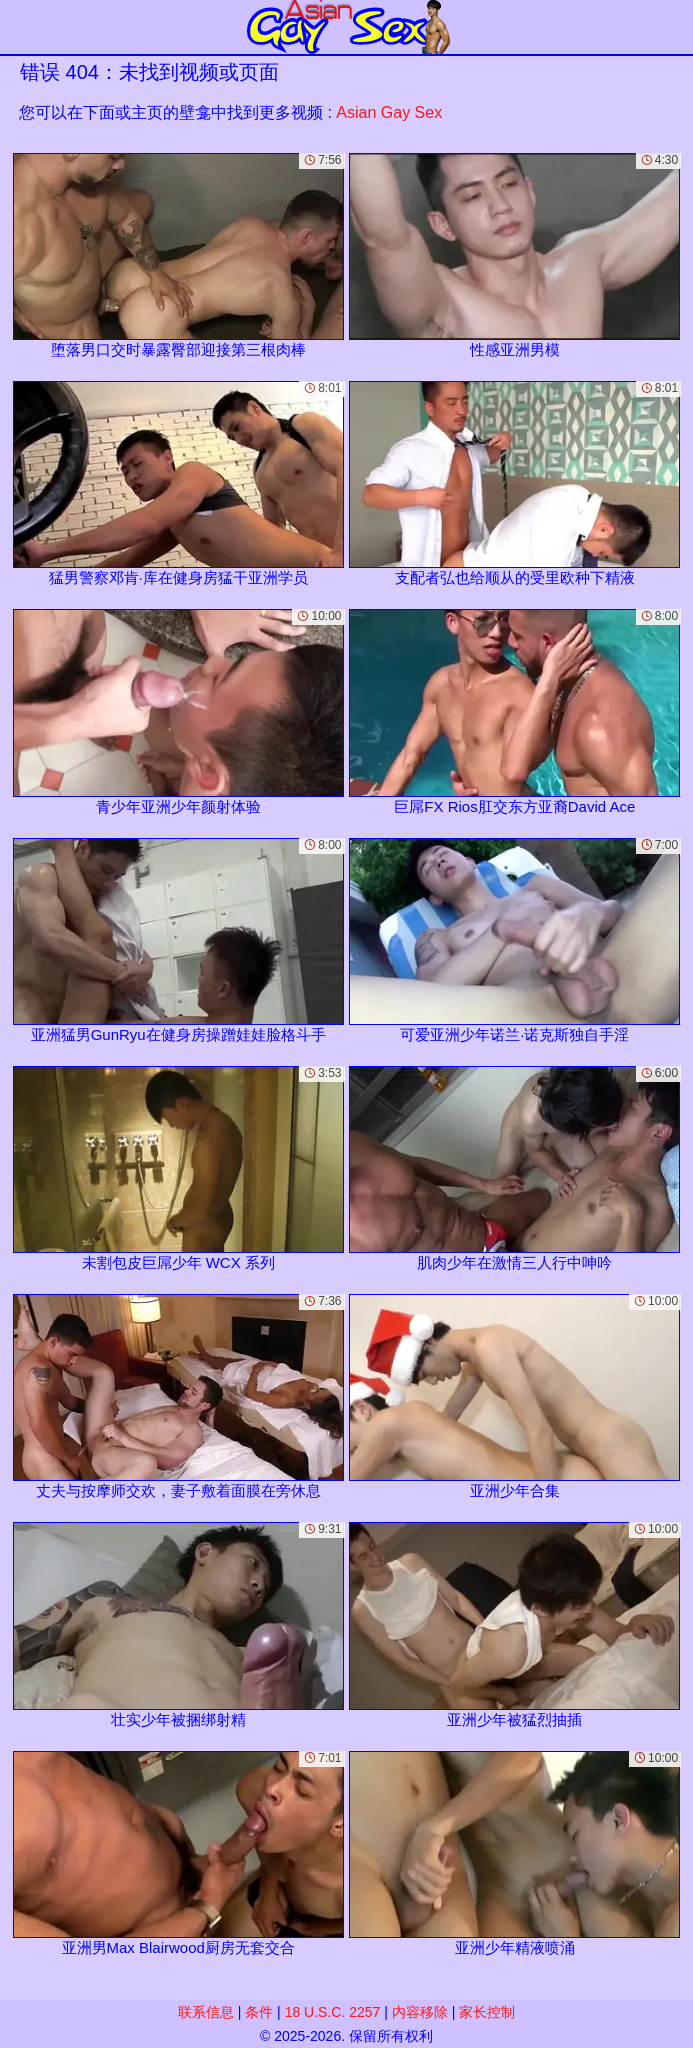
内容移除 (420, 2012)
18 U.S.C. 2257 (333, 2012)
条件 (259, 2012)
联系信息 (206, 2012)
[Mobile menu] (18, 27)
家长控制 (487, 2012)
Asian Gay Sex (389, 112)
